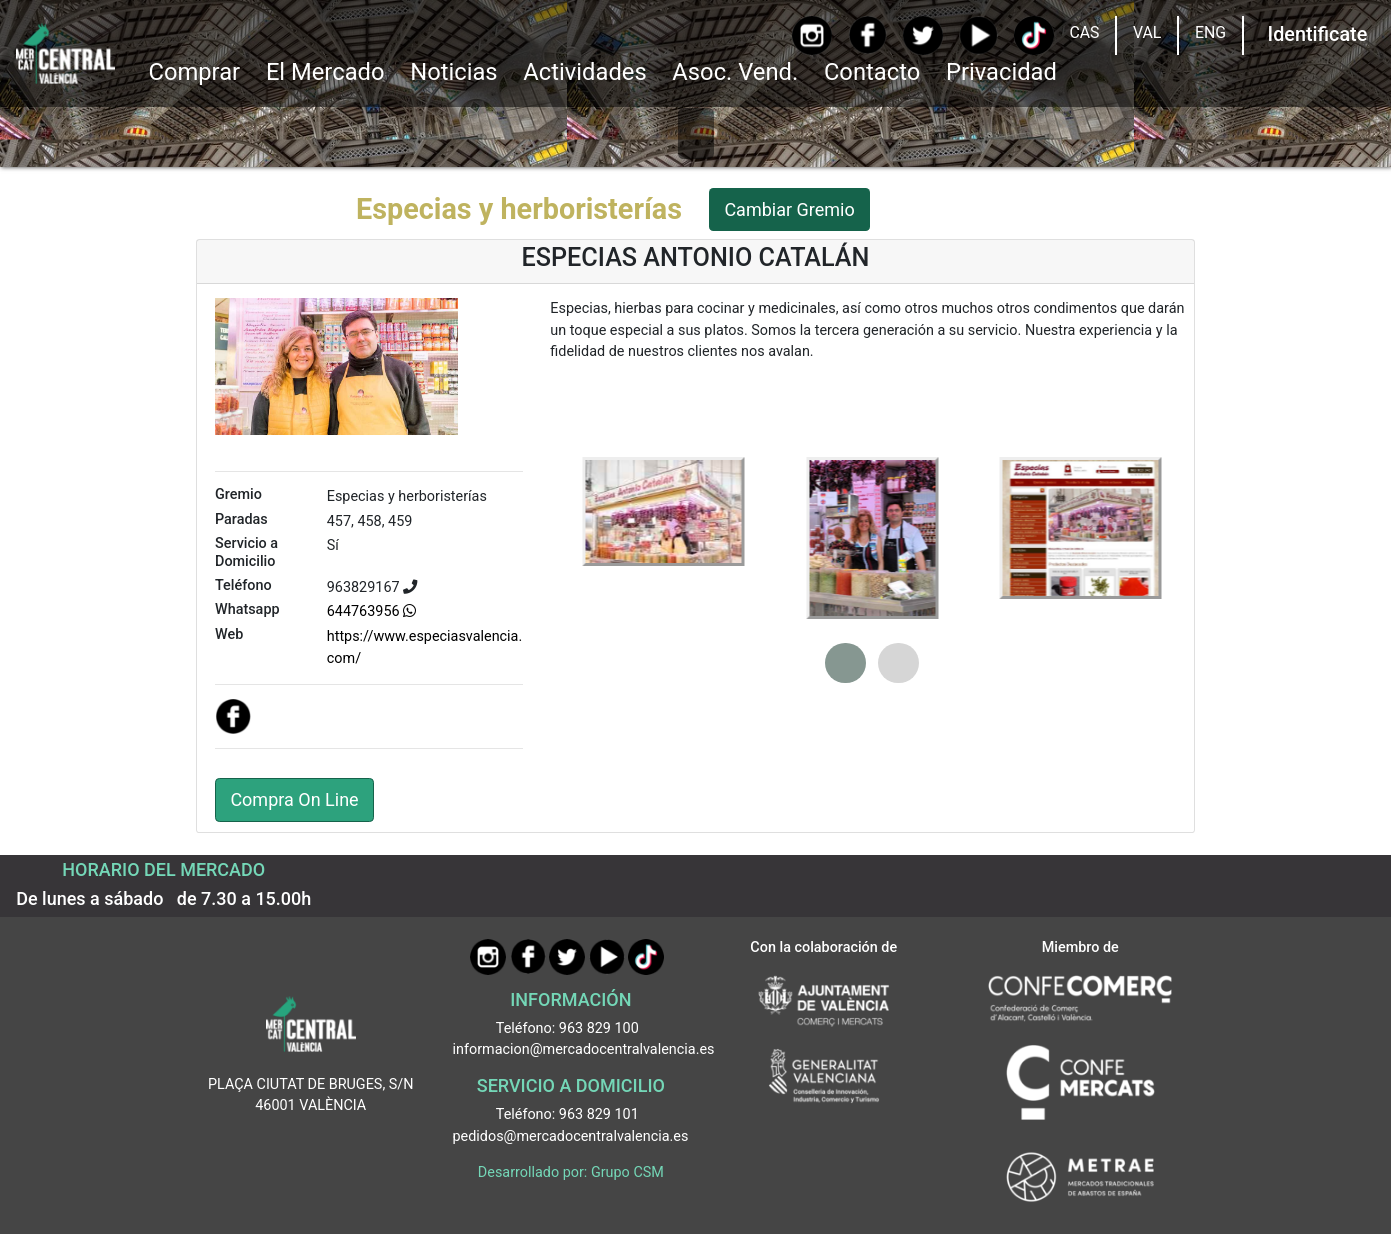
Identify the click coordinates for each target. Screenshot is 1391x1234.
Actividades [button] (584, 72)
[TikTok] (1033, 35)
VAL (1147, 32)
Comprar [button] (194, 72)
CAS (1084, 32)
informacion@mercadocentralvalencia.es (584, 1049)
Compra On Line (294, 799)
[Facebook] (867, 35)
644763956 (371, 611)
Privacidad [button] (1001, 72)
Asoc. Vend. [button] (735, 72)
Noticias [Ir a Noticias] (453, 72)
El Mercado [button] (325, 72)
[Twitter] (922, 35)
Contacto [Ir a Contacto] (872, 72)
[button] (845, 663)
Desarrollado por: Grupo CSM (571, 1172)
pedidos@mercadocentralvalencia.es (571, 1136)
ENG (1210, 32)
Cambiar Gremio (789, 209)
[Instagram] (811, 35)
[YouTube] (978, 35)
